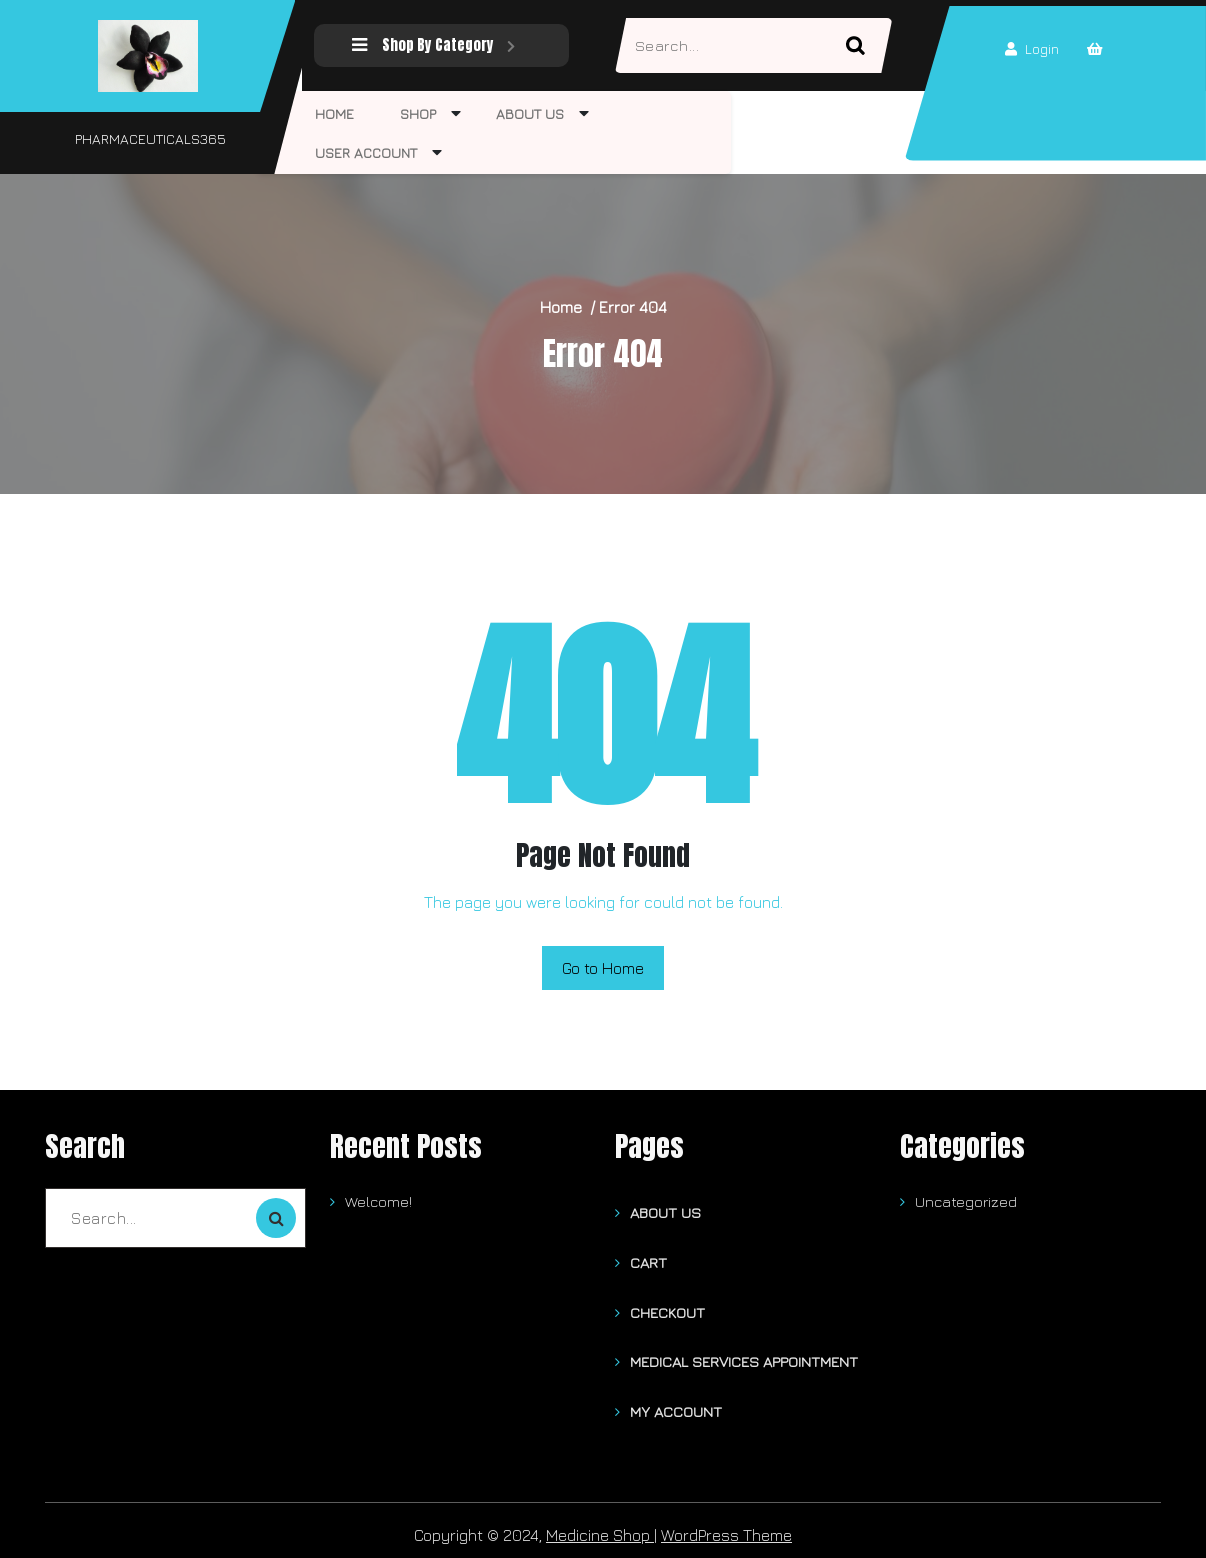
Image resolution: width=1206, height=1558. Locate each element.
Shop (408, 113)
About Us (513, 113)
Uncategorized (966, 1201)
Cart (648, 1259)
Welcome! (378, 1201)
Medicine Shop (600, 1526)
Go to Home (603, 968)
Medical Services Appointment (744, 1355)
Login (1029, 49)
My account (676, 1403)
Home (331, 113)
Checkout (667, 1307)
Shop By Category (430, 45)
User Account (363, 152)
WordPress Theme (726, 1526)
